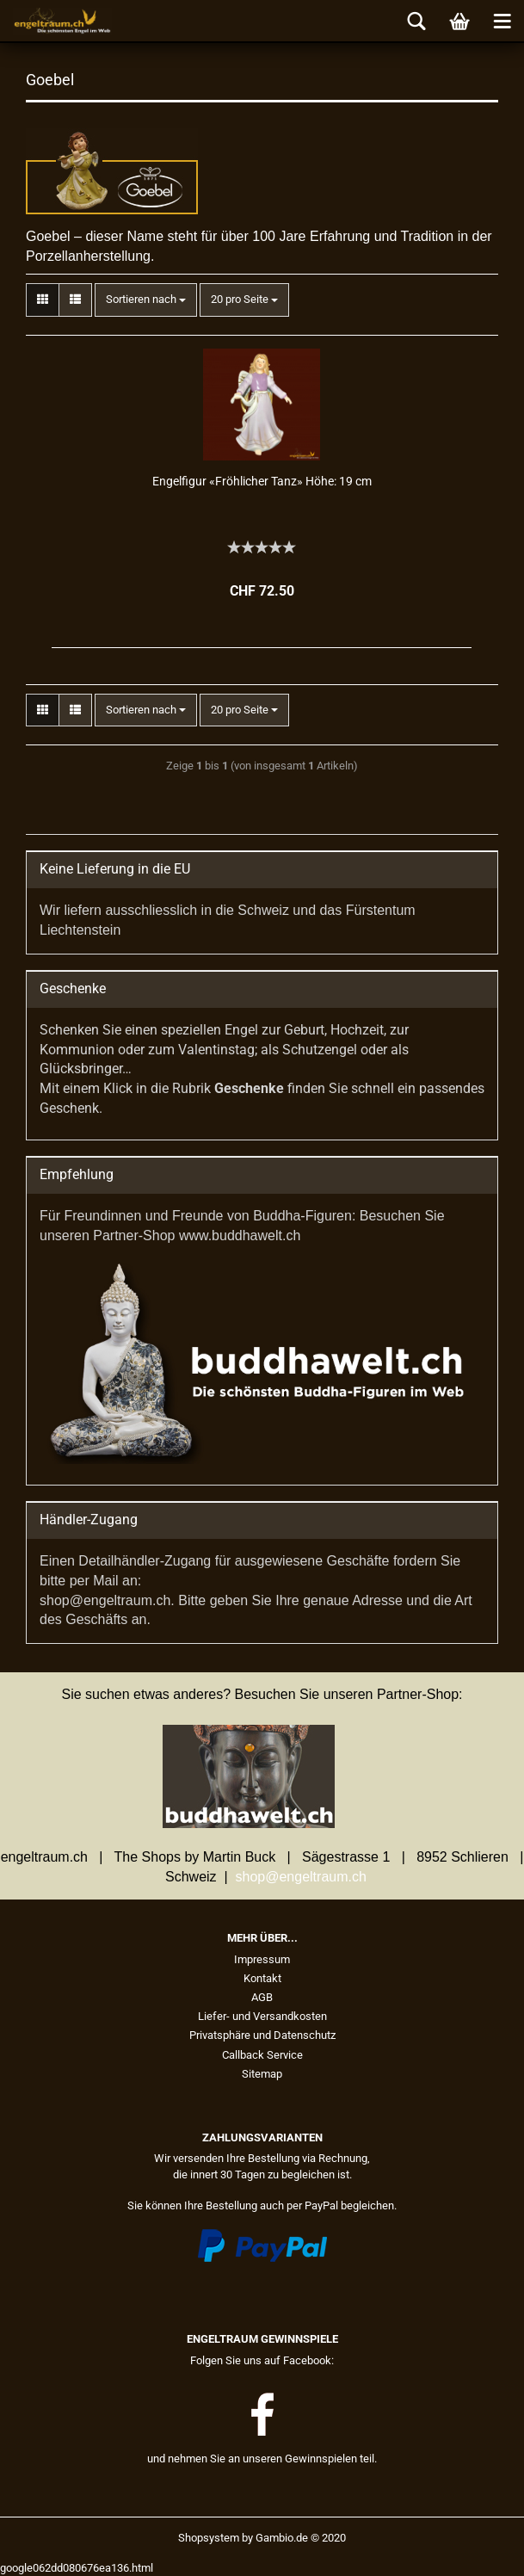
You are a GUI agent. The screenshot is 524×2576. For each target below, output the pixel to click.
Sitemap (262, 2073)
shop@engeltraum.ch (301, 1876)
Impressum (262, 1959)
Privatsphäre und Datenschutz (262, 2035)
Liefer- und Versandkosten (262, 2016)
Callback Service (262, 2054)
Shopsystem (208, 2537)
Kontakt (262, 1978)
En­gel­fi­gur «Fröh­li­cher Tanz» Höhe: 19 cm (262, 481)
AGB (262, 1997)
